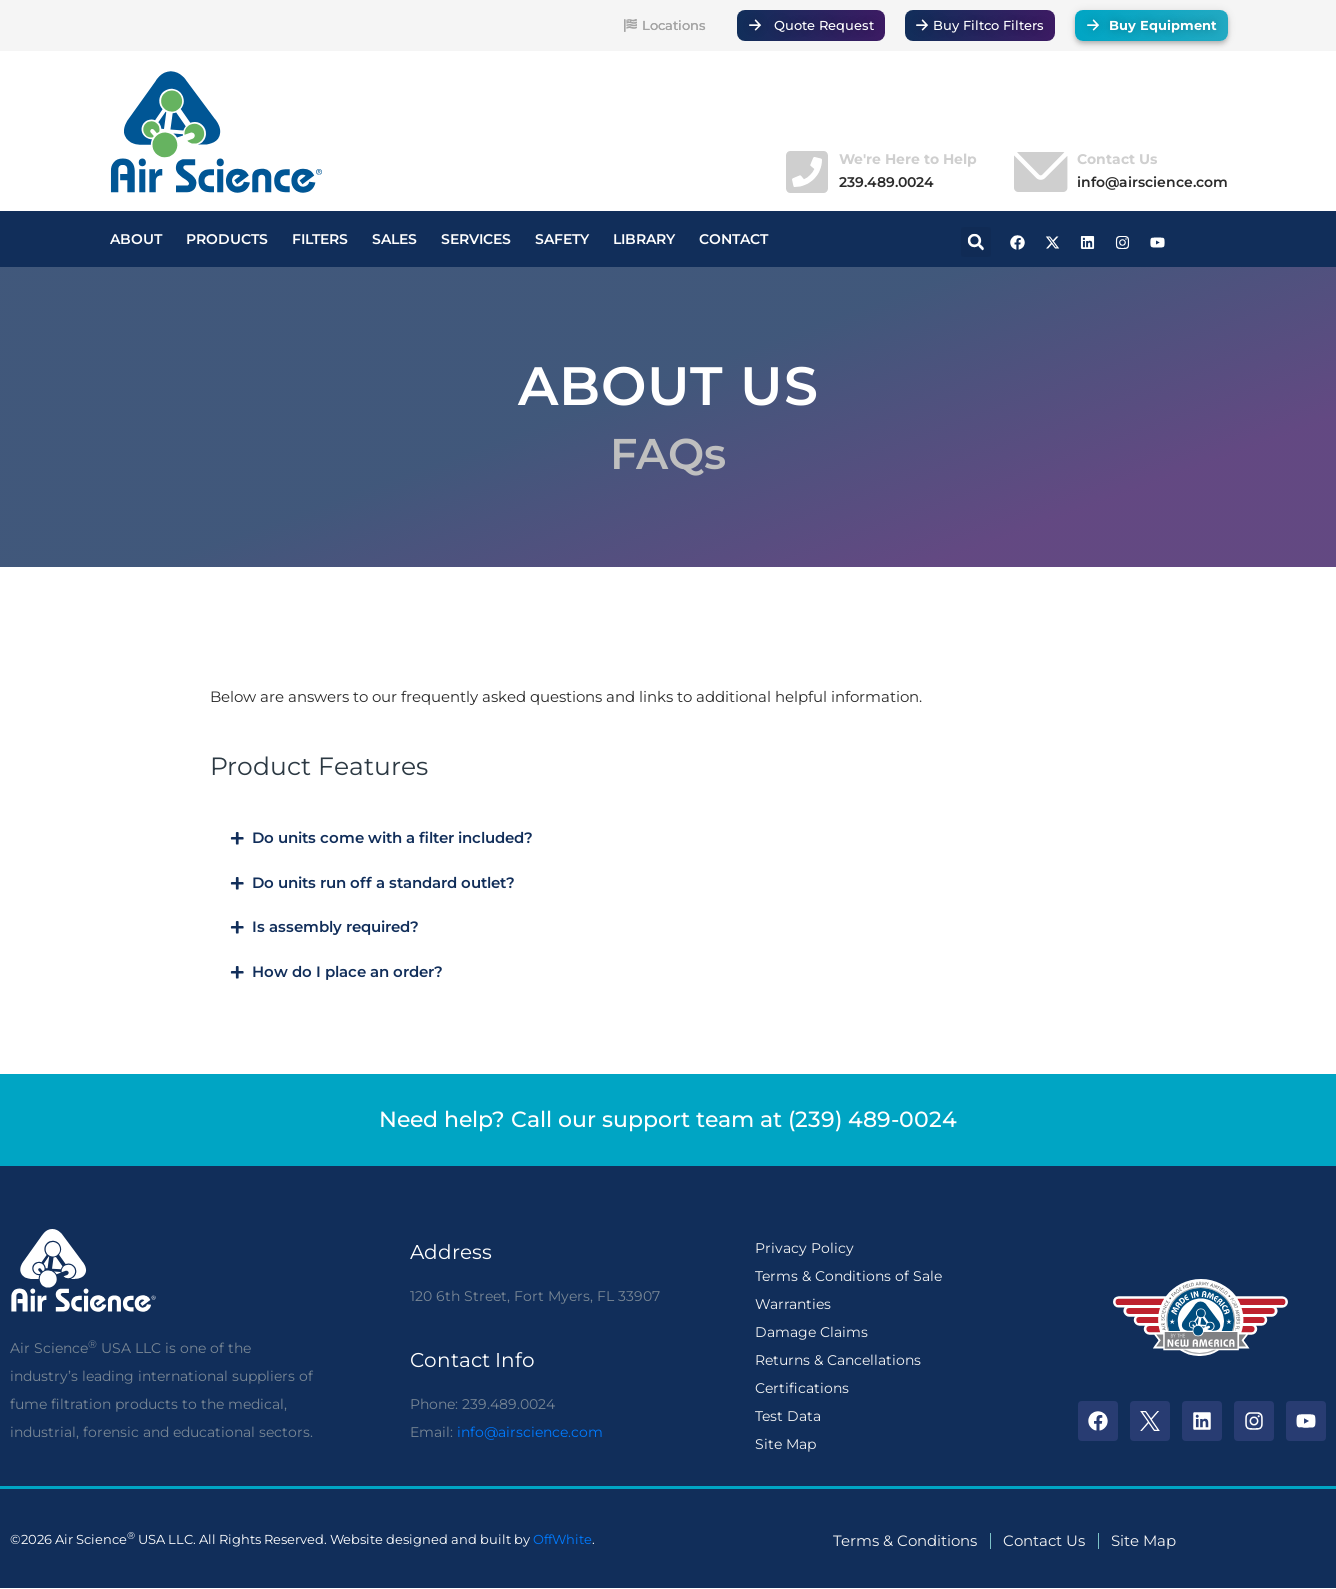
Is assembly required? (335, 927)
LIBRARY (644, 239)
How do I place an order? (347, 972)
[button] (976, 242)
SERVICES (476, 239)
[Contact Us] (1038, 172)
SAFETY (562, 239)
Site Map (785, 1444)
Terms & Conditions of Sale (848, 1276)
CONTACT (733, 239)
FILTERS (320, 239)
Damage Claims (811, 1332)
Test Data (788, 1416)
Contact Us (1117, 159)
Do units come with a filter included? (392, 838)
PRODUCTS (227, 239)
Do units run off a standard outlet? (383, 883)
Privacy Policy (804, 1248)
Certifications (802, 1388)
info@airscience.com (530, 1432)
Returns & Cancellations (838, 1360)
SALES (394, 239)
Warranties (793, 1304)
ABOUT (136, 239)
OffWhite (562, 1539)
